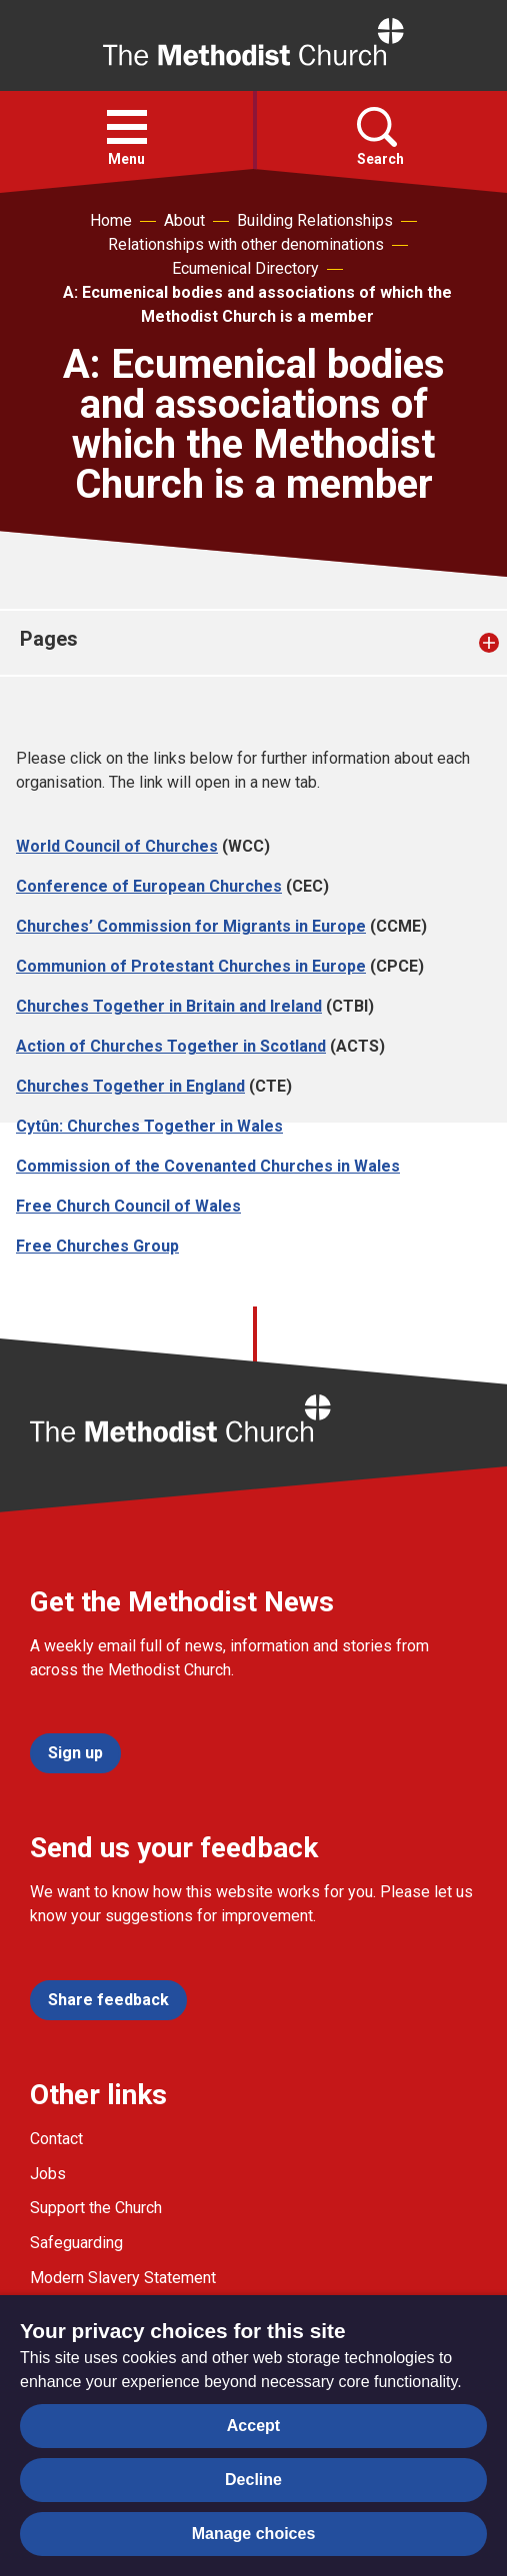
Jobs (48, 2173)
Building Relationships (315, 220)
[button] (127, 127)
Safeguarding (76, 2242)
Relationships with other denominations (246, 244)
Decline (253, 2479)
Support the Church (96, 2207)
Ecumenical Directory (245, 268)
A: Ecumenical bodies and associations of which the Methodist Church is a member (257, 304)
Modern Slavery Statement (123, 2277)
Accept (253, 2425)
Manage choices (254, 2533)
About (184, 220)
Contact (56, 2138)
